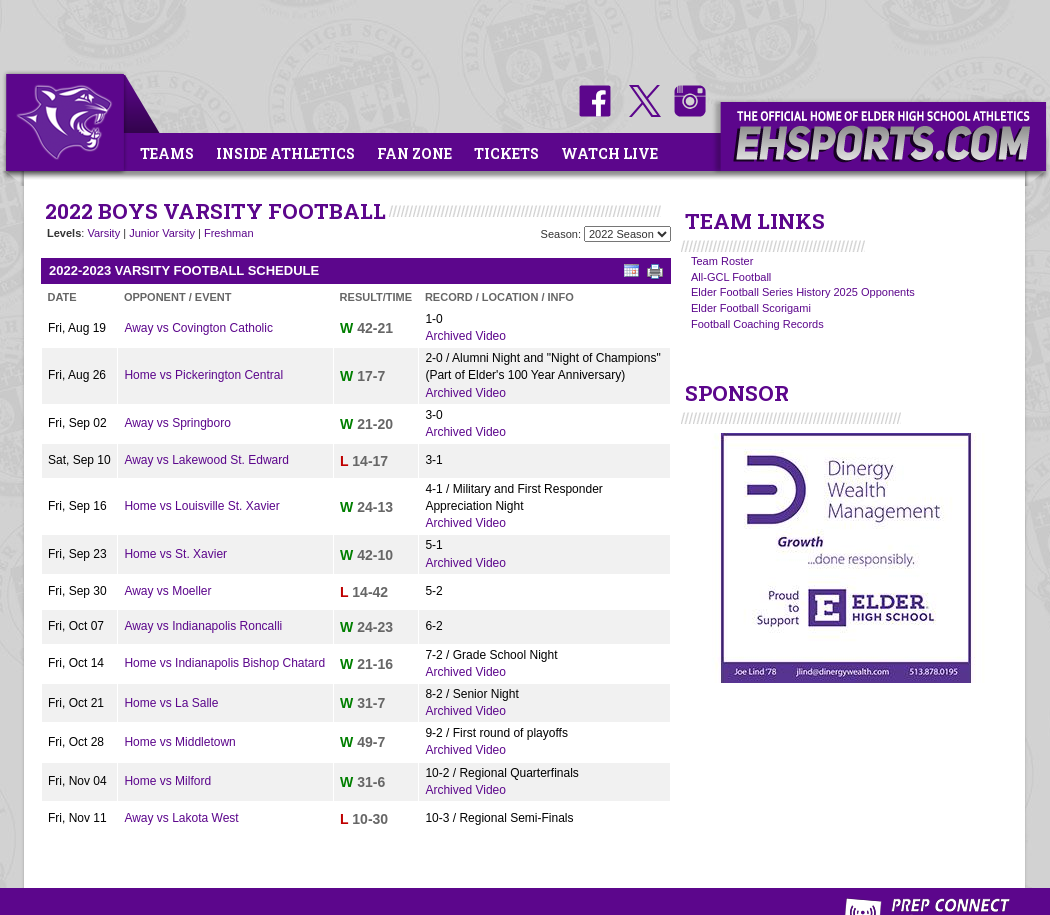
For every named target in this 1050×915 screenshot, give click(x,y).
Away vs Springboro (177, 423)
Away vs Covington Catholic (198, 328)
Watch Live (609, 153)
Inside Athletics (285, 153)
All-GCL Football (731, 277)
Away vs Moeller (167, 591)
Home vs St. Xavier (175, 554)
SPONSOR (737, 393)
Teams (167, 153)
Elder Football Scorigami (751, 308)
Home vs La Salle (171, 703)
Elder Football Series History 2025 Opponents (803, 292)
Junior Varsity (162, 233)
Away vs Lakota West (181, 818)
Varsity (103, 233)
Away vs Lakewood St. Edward (206, 460)
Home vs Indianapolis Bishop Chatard (224, 663)
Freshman (229, 233)
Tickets (506, 153)
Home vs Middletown (179, 742)
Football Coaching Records (757, 324)
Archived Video (465, 336)
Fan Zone (414, 153)
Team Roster (722, 261)
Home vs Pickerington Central (203, 375)
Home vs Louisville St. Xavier (201, 506)
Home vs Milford (167, 781)
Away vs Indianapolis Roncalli (203, 626)
